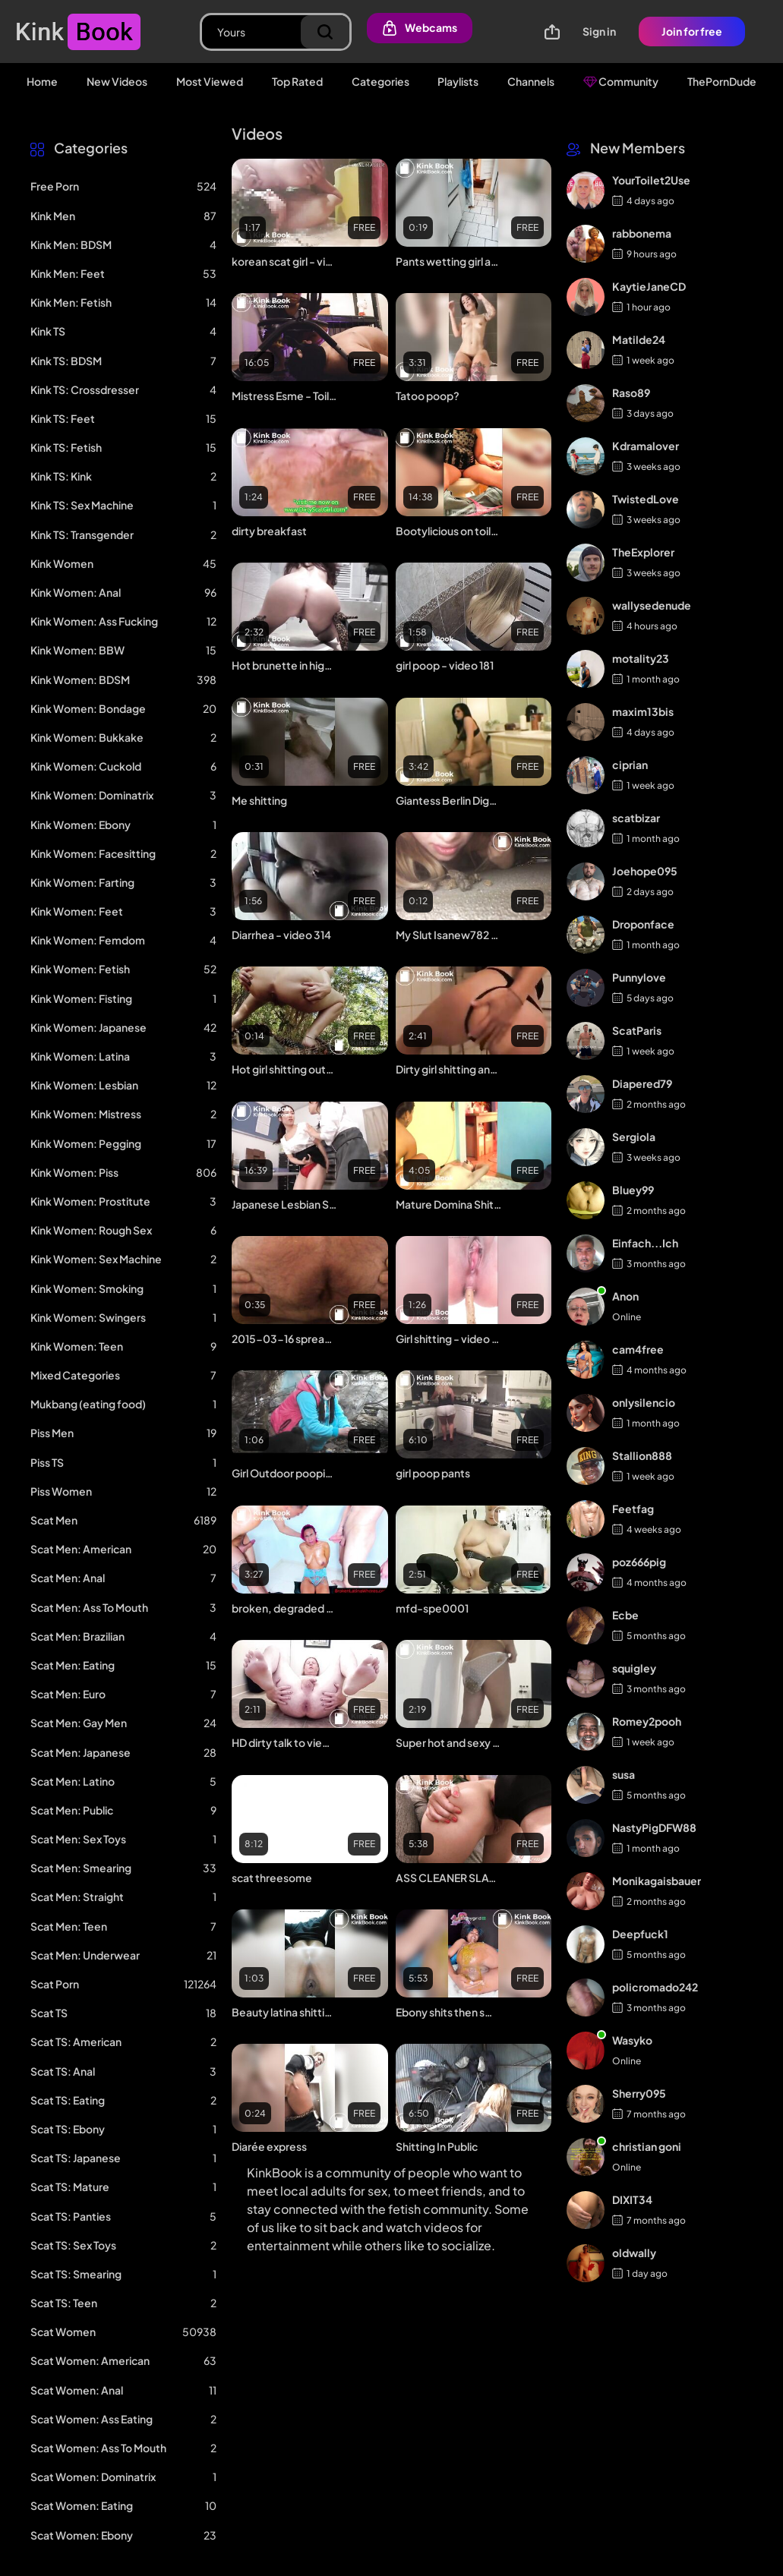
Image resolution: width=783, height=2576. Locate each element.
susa (623, 1774)
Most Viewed (209, 81)
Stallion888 (642, 1455)
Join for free (691, 31)
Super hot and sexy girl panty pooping (449, 1742)
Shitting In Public (437, 2146)
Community (620, 81)
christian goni (646, 2146)
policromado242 (655, 1987)
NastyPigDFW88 (654, 1827)
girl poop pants (433, 1473)
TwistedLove (645, 499)
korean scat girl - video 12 (285, 261)
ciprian (630, 764)
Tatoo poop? (427, 395)
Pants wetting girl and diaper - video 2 (449, 261)
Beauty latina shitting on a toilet (285, 2012)
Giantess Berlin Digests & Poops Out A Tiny (449, 800)
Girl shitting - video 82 (449, 1338)
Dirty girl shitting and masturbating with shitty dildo (449, 1069)
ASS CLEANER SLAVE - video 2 (449, 1877)
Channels (530, 81)
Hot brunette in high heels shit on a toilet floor (285, 665)
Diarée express (269, 2146)
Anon (625, 1296)
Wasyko (632, 2040)
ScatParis (636, 1030)
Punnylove (639, 977)
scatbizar (636, 818)
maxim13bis (643, 711)
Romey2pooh (646, 1721)
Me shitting (259, 800)
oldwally (634, 2252)
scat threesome (272, 1877)
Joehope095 (644, 871)
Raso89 (631, 392)
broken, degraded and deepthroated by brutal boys (285, 1608)
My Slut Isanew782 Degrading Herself (449, 934)
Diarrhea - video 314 (281, 934)
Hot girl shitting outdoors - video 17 (285, 1069)
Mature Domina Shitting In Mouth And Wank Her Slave (449, 1204)
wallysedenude (651, 605)
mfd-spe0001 (432, 1608)
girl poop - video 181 (445, 665)
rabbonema (641, 233)
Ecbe (625, 1615)
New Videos (117, 81)
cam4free (638, 1349)
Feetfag (633, 1508)
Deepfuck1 (640, 1934)
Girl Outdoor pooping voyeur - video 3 (285, 1473)
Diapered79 (642, 1083)
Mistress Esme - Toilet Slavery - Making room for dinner (285, 395)
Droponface (643, 924)
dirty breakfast (269, 531)
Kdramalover (645, 445)
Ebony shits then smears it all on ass (449, 2012)
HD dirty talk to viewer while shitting (285, 1742)
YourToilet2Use (651, 180)
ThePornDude (721, 81)
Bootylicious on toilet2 (449, 531)
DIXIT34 (632, 2199)
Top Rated (297, 81)
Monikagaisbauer (656, 1880)
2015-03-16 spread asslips (285, 1338)
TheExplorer (643, 552)
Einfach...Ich (645, 1243)
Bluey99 (633, 1190)
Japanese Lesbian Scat (285, 1204)
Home (42, 81)
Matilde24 (638, 339)
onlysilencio (643, 1402)
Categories (380, 81)
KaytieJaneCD (649, 286)
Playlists (457, 81)
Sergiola (633, 1136)
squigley (634, 1668)
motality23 (640, 658)
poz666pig (639, 1562)
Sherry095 (639, 2093)
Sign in (599, 31)
